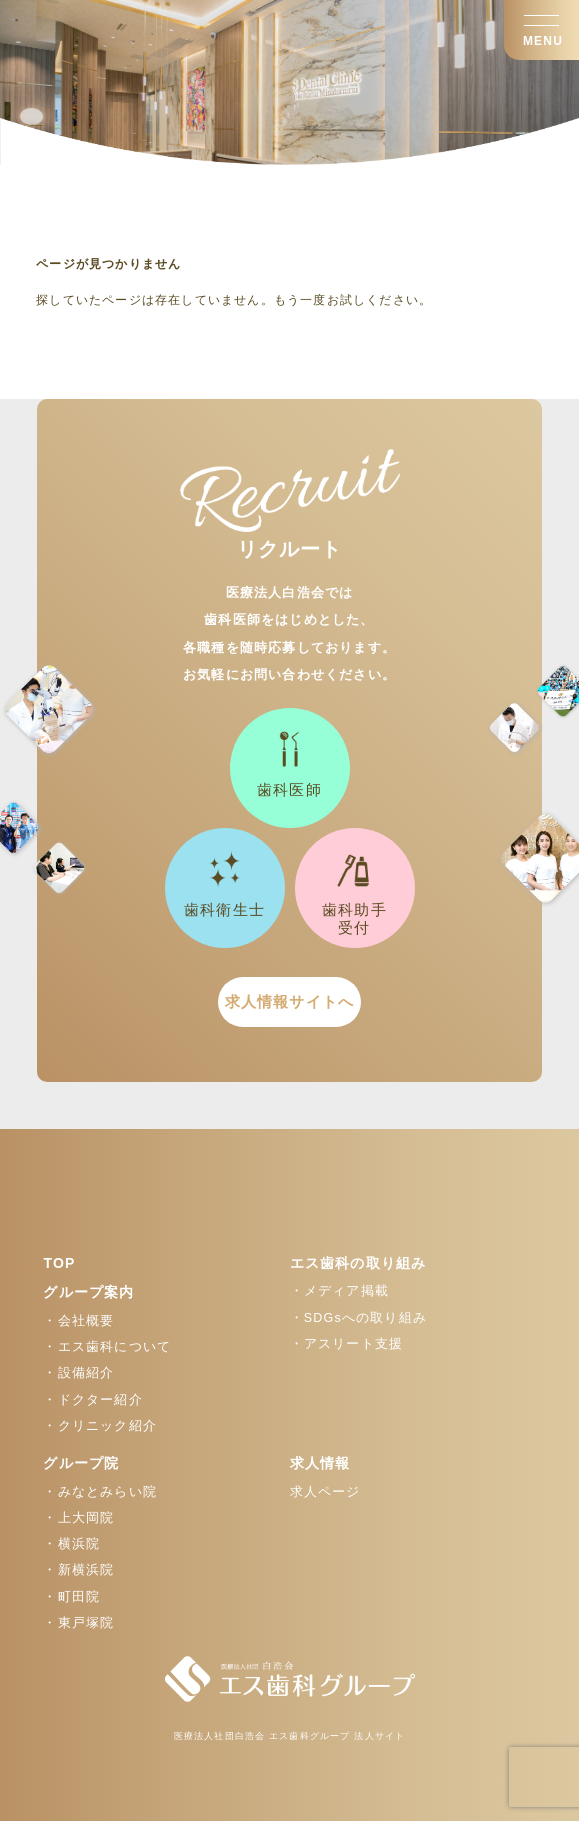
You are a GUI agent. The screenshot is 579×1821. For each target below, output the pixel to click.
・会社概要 (78, 1321)
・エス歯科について (107, 1347)
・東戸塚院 (78, 1623)
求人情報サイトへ (290, 1001)
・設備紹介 (78, 1373)
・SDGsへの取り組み (359, 1318)
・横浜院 (71, 1544)
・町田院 (71, 1597)
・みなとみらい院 (100, 1492)
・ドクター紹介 (92, 1400)
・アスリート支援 (347, 1344)
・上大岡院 (78, 1518)
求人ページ (325, 1492)
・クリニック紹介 (100, 1426)
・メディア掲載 (339, 1291)
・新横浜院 (78, 1570)
